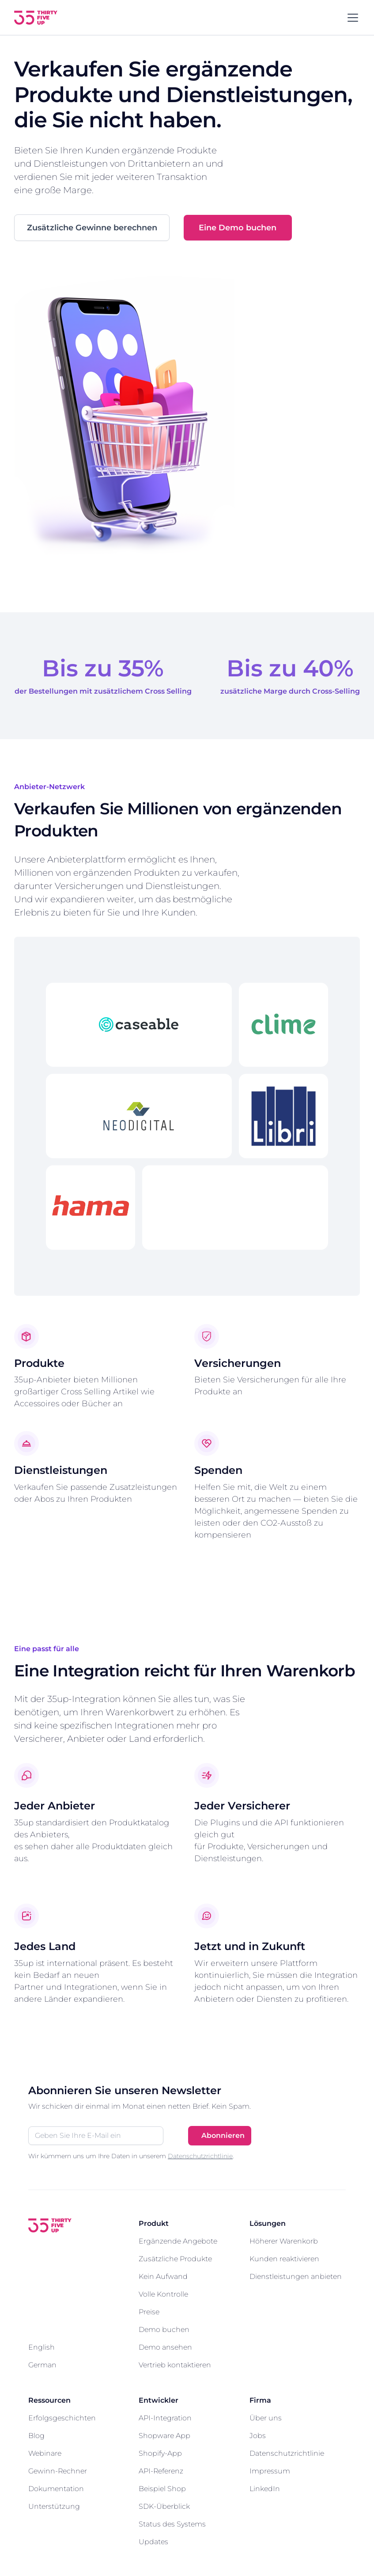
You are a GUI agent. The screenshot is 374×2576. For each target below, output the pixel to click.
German (42, 2365)
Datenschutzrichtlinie (200, 2156)
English (41, 2347)
